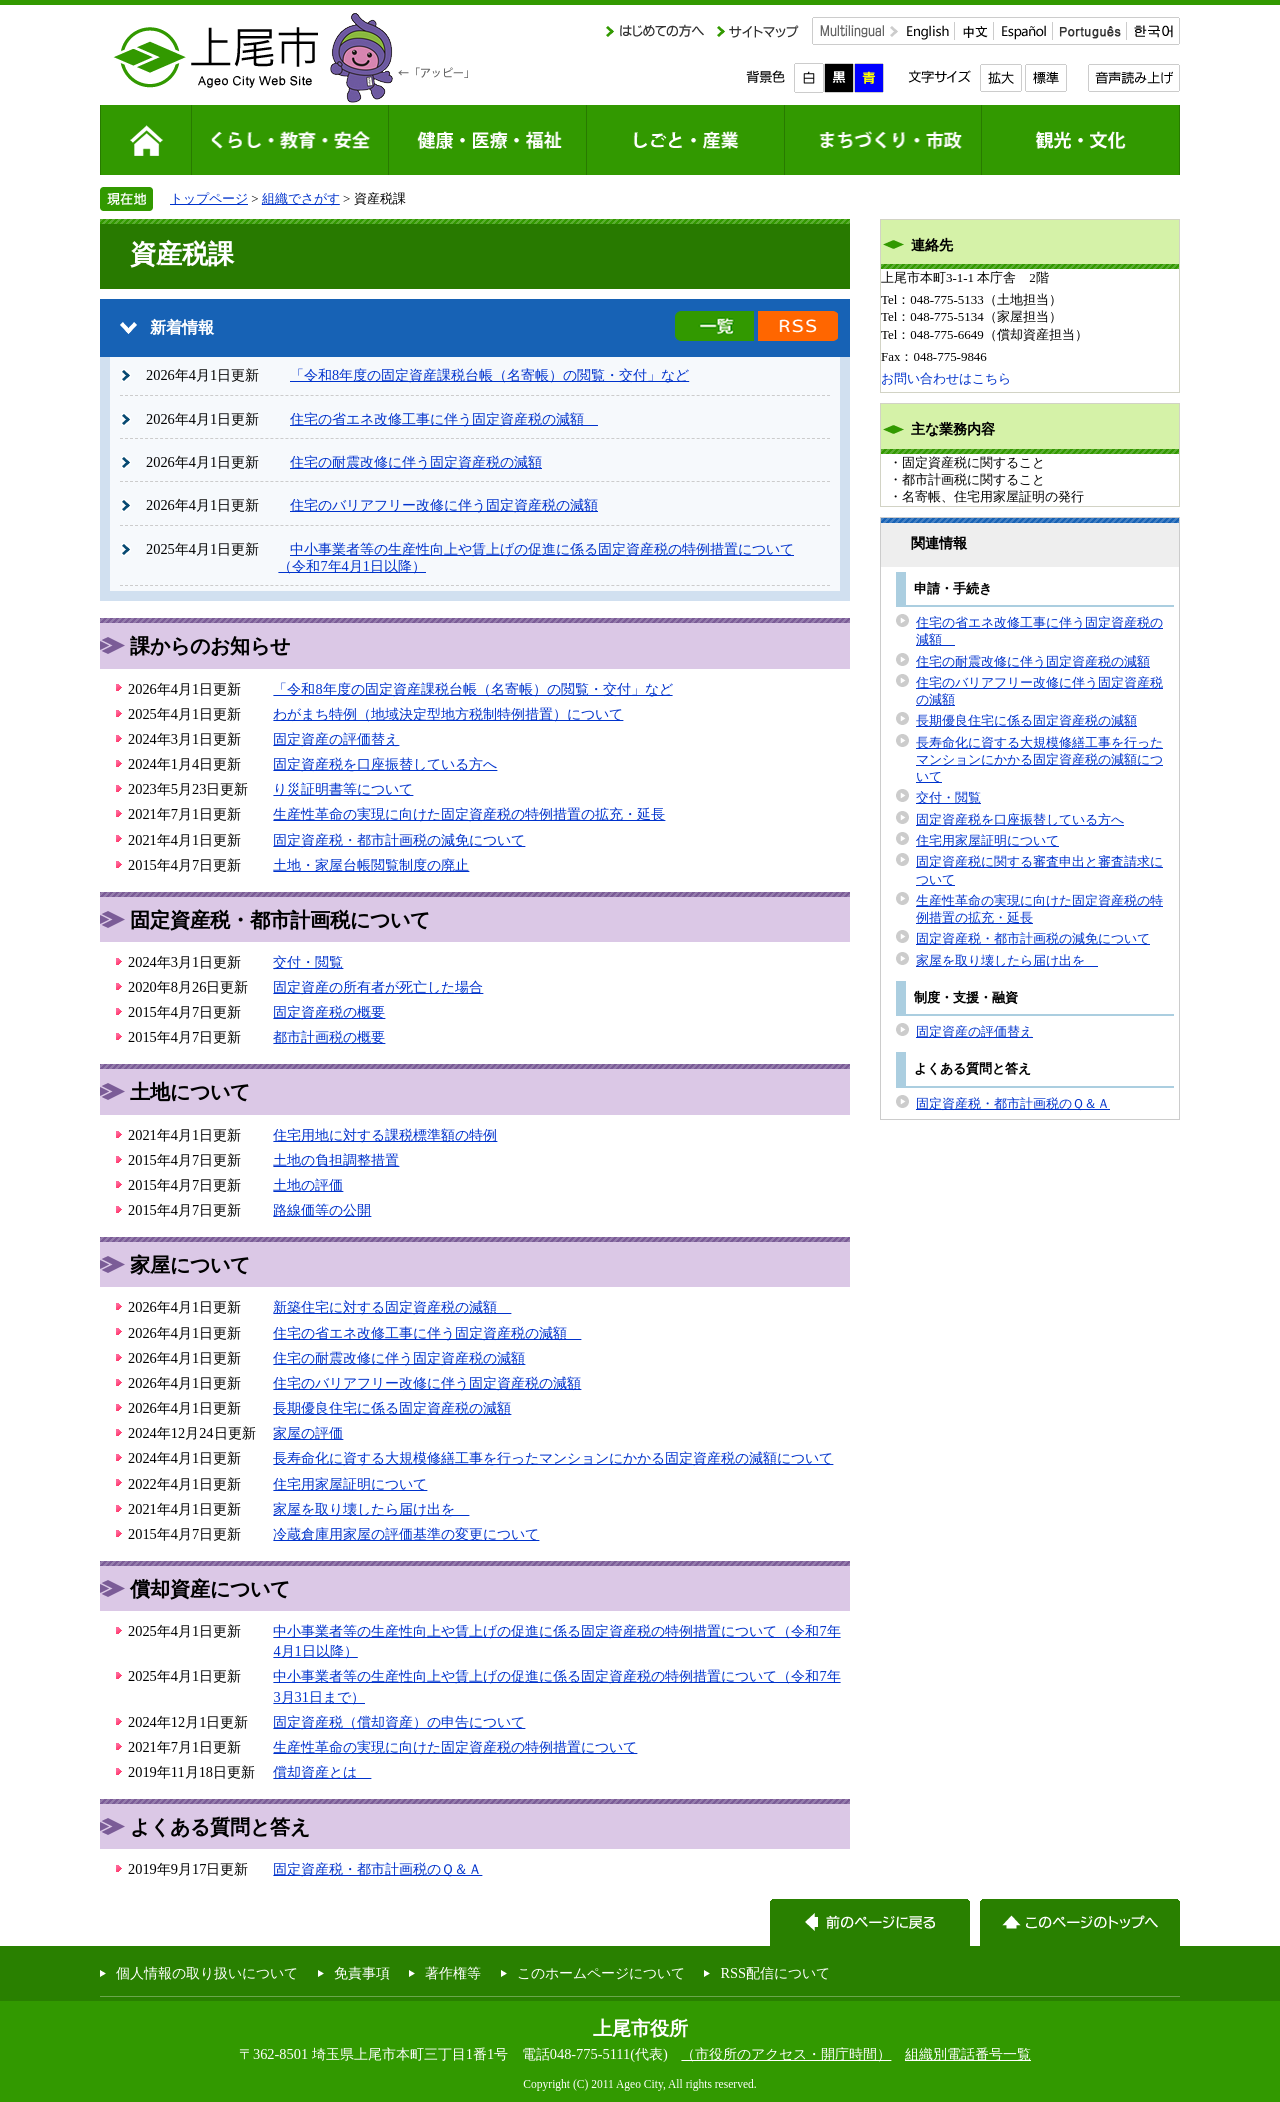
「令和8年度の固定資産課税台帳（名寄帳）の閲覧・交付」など (489, 375)
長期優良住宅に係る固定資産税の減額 (392, 1408)
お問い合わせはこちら (946, 378)
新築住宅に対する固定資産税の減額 (392, 1307)
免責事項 (362, 1973)
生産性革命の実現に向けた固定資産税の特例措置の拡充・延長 (469, 814)
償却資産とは (322, 1772)
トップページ (209, 198)
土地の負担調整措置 (336, 1160)
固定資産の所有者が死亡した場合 (378, 987)
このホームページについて (601, 1973)
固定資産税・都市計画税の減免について (399, 840)
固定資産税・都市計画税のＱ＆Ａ (377, 1869)
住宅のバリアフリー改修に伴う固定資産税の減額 (444, 505)
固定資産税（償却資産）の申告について (399, 1722)
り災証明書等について (343, 789)
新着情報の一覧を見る (714, 326)
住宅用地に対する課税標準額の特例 (385, 1135)
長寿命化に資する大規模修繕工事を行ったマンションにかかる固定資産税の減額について (553, 1458)
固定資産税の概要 (329, 1012)
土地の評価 (308, 1185)
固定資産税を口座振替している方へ (385, 764)
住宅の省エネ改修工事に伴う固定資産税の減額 (444, 419)
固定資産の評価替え (336, 739)
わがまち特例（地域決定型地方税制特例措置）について (448, 714)
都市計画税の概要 (329, 1037)
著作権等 (453, 1973)
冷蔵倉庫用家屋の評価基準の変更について (406, 1534)
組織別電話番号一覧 (968, 2054)
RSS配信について (775, 1973)
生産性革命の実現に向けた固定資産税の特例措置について (455, 1747)
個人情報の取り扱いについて (207, 1973)
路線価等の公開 (322, 1210)
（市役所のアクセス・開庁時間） (786, 2054)
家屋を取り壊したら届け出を (371, 1509)
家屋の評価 (308, 1433)
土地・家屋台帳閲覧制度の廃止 (371, 865)
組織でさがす (301, 198)
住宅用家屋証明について (350, 1484)
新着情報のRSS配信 (798, 326)
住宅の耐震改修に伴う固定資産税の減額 (416, 462)
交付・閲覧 (308, 962)
